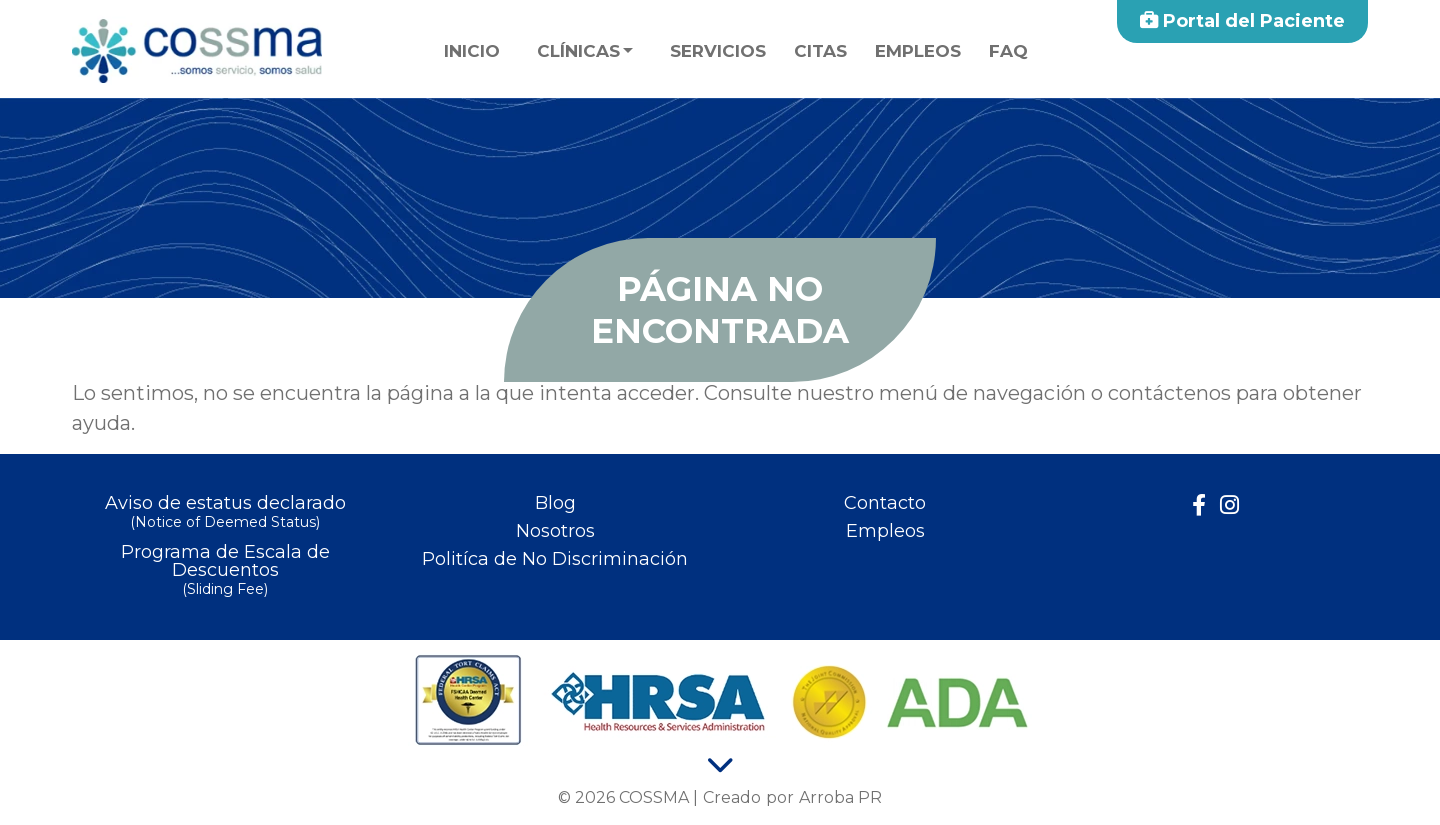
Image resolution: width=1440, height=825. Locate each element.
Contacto (885, 503)
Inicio (472, 51)
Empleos (918, 51)
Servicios (718, 51)
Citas (820, 51)
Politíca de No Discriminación (555, 559)
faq (1008, 51)
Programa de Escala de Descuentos (225, 571)
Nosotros (555, 531)
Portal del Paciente (1242, 21)
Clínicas (578, 51)
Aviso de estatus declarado (225, 513)
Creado (732, 797)
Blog (555, 503)
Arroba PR (840, 797)
